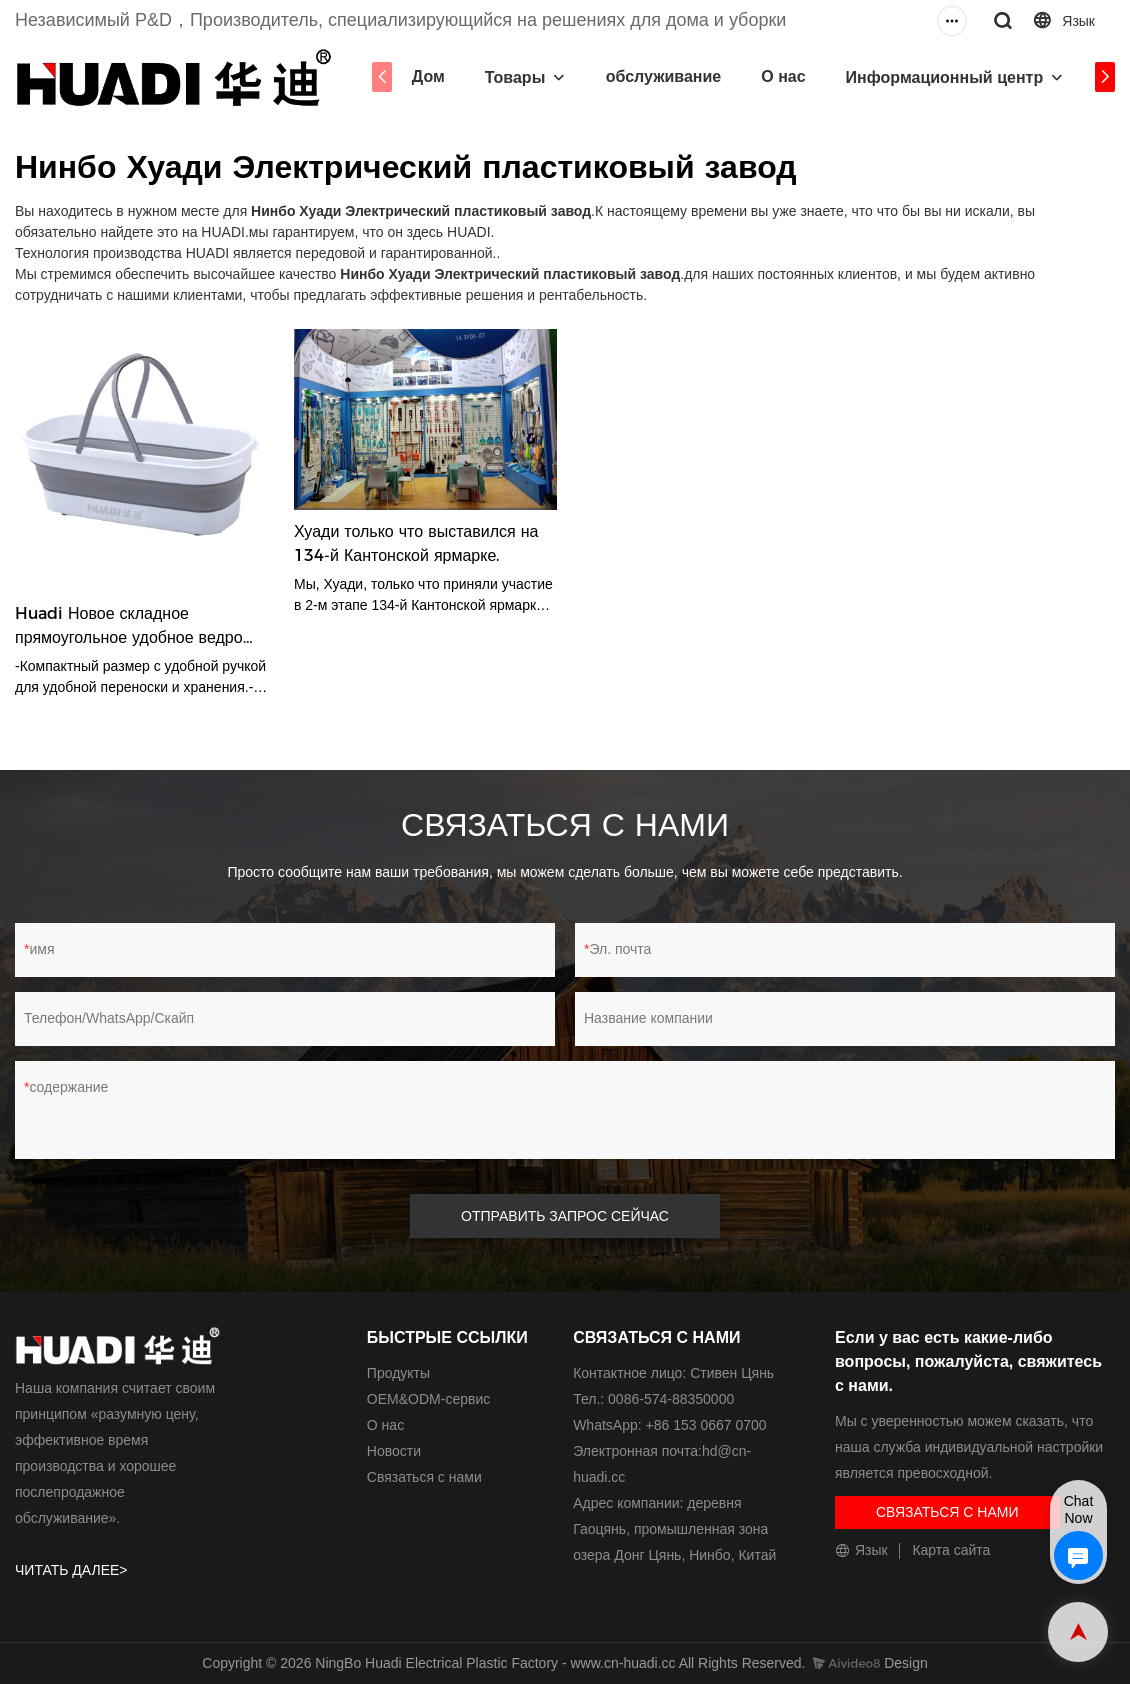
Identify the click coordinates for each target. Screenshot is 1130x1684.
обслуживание (664, 76)
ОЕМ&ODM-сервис (428, 1399)
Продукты (398, 1373)
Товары (515, 77)
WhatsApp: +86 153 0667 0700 (669, 1425)
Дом (428, 76)
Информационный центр (945, 77)
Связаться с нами (424, 1477)
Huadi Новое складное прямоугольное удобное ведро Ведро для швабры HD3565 (129, 627)
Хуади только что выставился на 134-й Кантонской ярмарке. (416, 543)
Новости (394, 1451)
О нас (783, 76)
